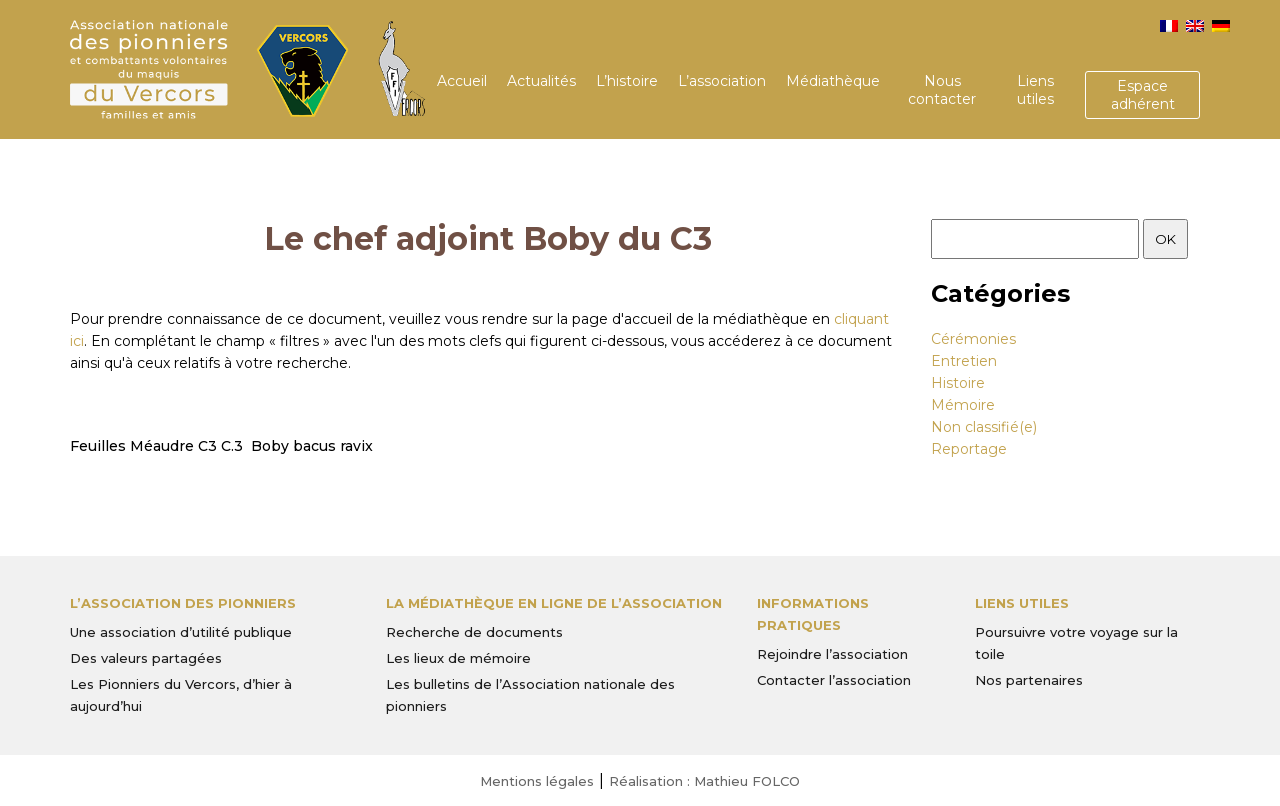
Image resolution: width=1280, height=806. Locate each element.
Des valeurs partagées (146, 658)
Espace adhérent (1143, 95)
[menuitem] (1169, 26)
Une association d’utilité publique (181, 632)
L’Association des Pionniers (183, 603)
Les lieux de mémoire (458, 658)
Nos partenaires (1029, 680)
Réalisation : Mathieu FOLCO (704, 781)
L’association (722, 81)
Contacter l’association (834, 680)
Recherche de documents (474, 632)
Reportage (969, 449)
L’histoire (627, 81)
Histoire (958, 383)
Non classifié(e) (984, 427)
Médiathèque (833, 81)
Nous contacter (942, 90)
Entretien (964, 361)
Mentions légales (537, 781)
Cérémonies (973, 339)
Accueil (462, 81)
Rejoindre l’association (832, 654)
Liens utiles (1035, 90)
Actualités (541, 81)
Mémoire (963, 405)
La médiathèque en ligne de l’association (554, 603)
